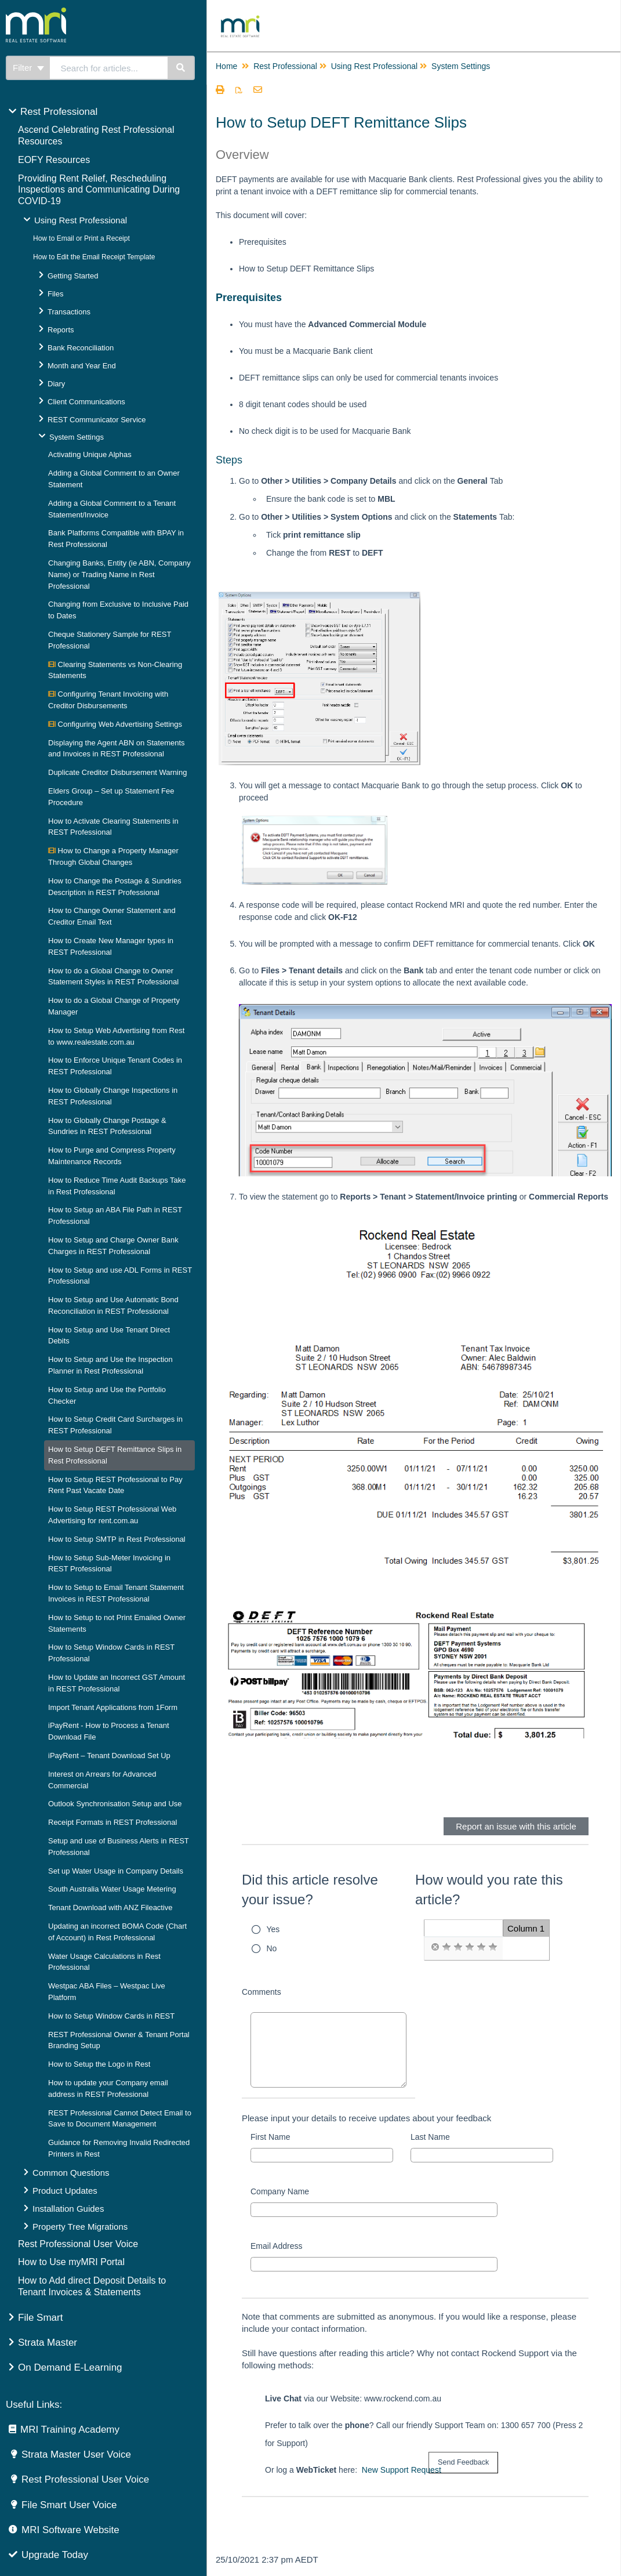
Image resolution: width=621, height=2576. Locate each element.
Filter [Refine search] (28, 68)
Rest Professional (58, 111)
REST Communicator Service (97, 419)
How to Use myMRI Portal (71, 2262)
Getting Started (73, 275)
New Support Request (401, 2469)
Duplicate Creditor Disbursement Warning (117, 772)
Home (226, 66)
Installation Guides (68, 2208)
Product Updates (64, 2190)
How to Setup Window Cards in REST (111, 2016)
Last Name (430, 2137)
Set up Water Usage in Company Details (115, 1871)
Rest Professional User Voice (78, 2244)
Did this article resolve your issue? (310, 1889)
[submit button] (463, 2462)
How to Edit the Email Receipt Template (94, 257)
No (272, 1948)
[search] (109, 68)
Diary (56, 383)
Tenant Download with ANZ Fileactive (110, 1907)
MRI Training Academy (69, 2429)
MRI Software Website (70, 2529)
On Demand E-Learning (70, 2367)
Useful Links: (34, 2404)
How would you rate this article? (489, 1889)
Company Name (279, 2191)
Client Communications (86, 401)
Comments (261, 1992)
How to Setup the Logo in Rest (99, 2064)
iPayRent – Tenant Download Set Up (109, 1755)
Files (55, 293)
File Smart (40, 2317)
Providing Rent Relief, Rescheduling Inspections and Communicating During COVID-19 (99, 189)
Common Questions (71, 2173)
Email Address (276, 2246)
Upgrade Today (54, 2554)
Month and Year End (82, 365)
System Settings (76, 437)
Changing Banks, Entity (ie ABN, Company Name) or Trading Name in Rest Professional (119, 574)
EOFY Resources (54, 160)
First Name (270, 2137)
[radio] (435, 1947)
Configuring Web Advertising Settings (115, 724)
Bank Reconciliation (81, 347)
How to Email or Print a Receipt (81, 238)
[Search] (181, 68)
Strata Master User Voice (76, 2454)
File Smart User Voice (69, 2504)
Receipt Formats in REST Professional (112, 1822)
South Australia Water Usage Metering (112, 1889)
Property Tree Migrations (80, 2226)
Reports (61, 329)
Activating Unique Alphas (90, 454)
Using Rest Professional (80, 220)
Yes (273, 1929)
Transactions (69, 311)
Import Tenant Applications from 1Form (112, 1707)
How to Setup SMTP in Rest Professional (117, 1539)
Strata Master (47, 2342)
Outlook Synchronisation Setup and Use (115, 1803)
